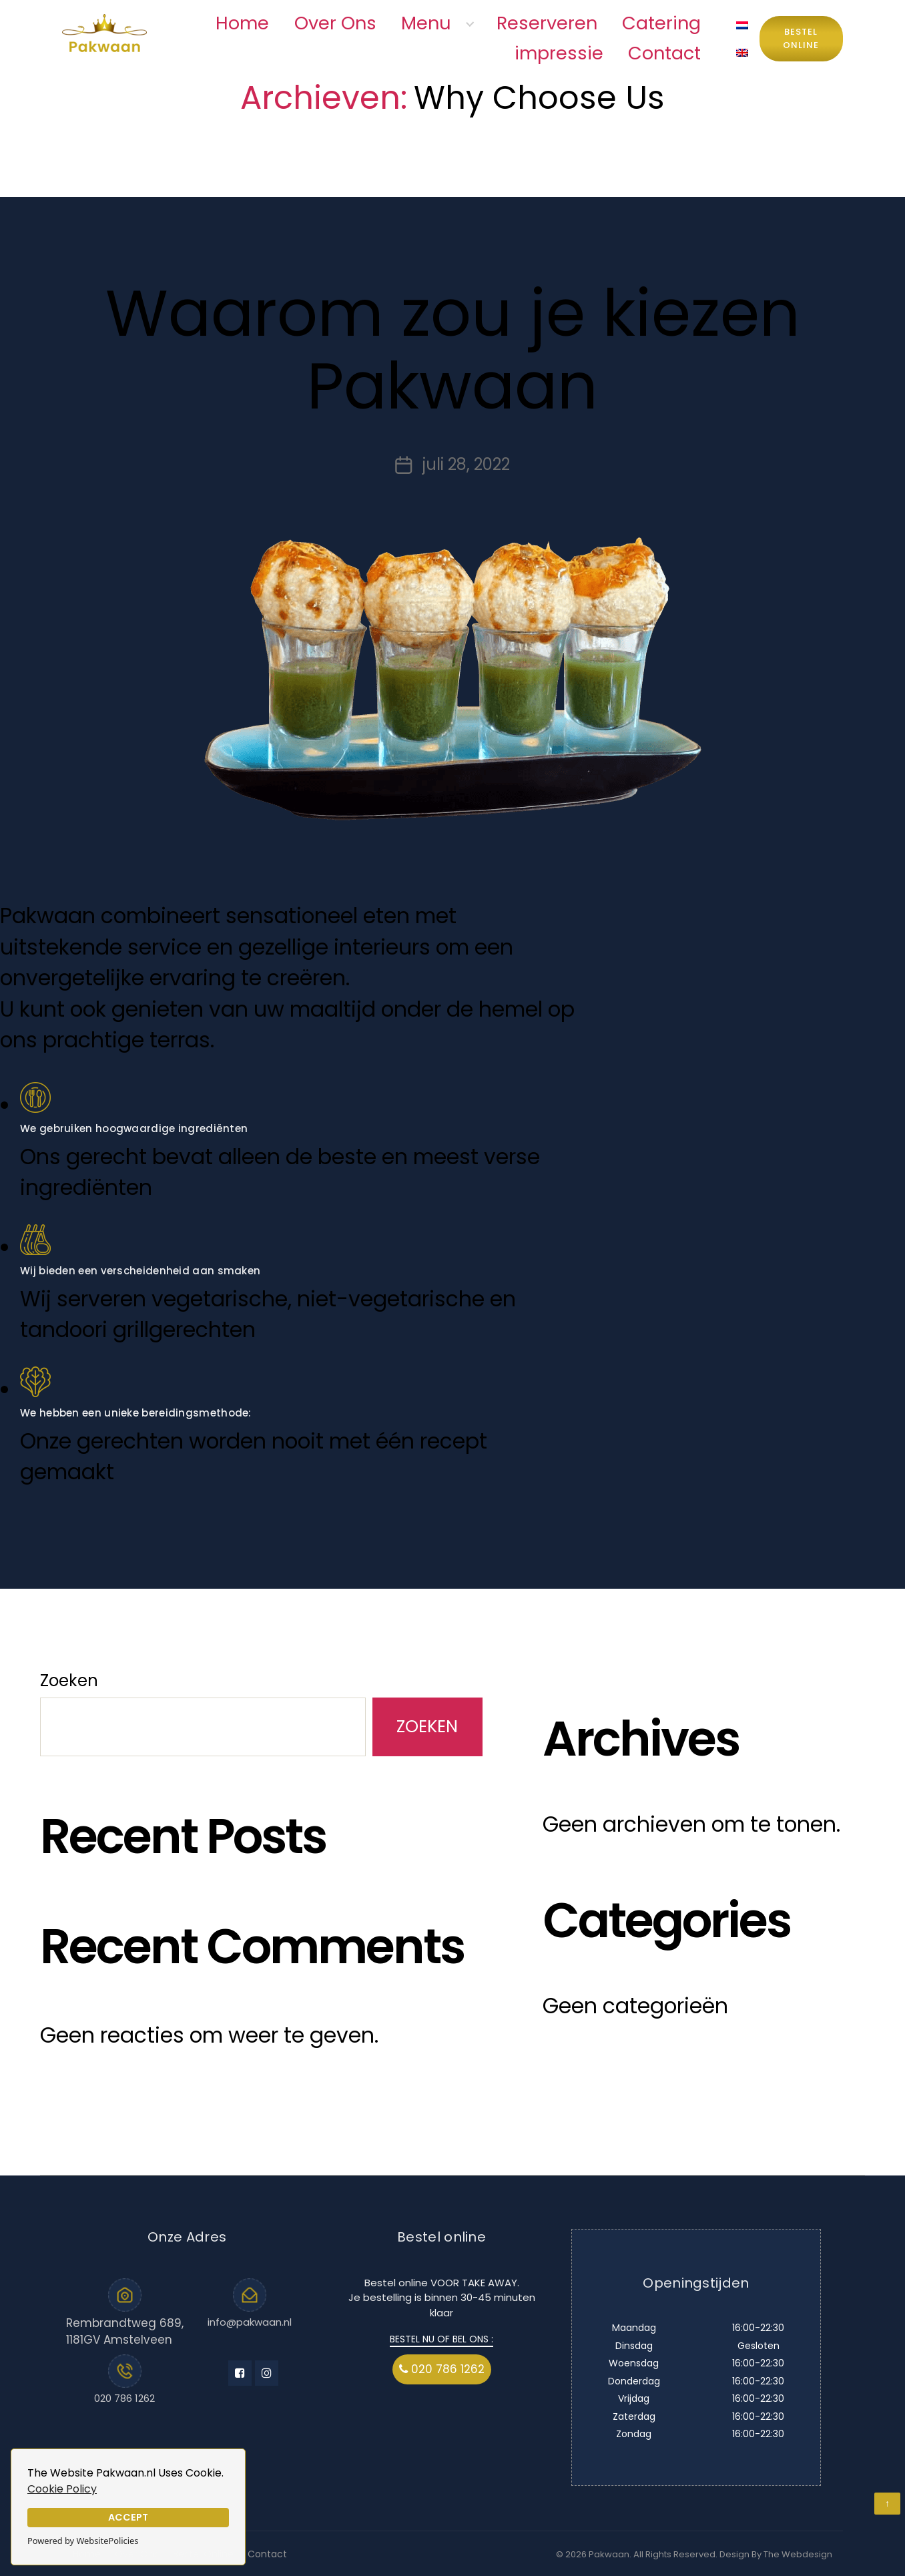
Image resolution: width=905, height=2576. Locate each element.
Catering (661, 23)
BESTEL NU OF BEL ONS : (441, 2339)
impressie (559, 53)
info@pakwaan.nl (250, 2322)
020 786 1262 (124, 2398)
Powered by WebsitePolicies (82, 2541)
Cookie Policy (62, 2489)
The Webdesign (798, 2554)
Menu (426, 23)
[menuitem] (742, 25)
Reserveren (547, 23)
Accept (128, 2517)
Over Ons (335, 23)
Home (242, 23)
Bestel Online (801, 38)
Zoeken (69, 1680)
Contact (664, 53)
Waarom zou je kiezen (452, 349)
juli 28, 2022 (466, 464)
